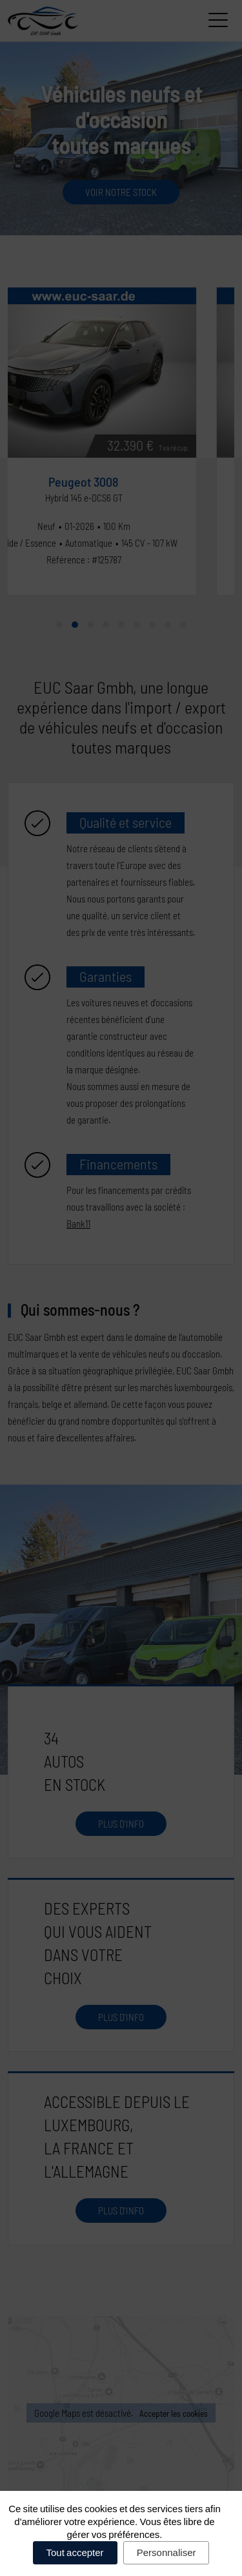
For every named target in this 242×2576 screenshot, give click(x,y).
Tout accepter (75, 2552)
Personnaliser (166, 2552)
